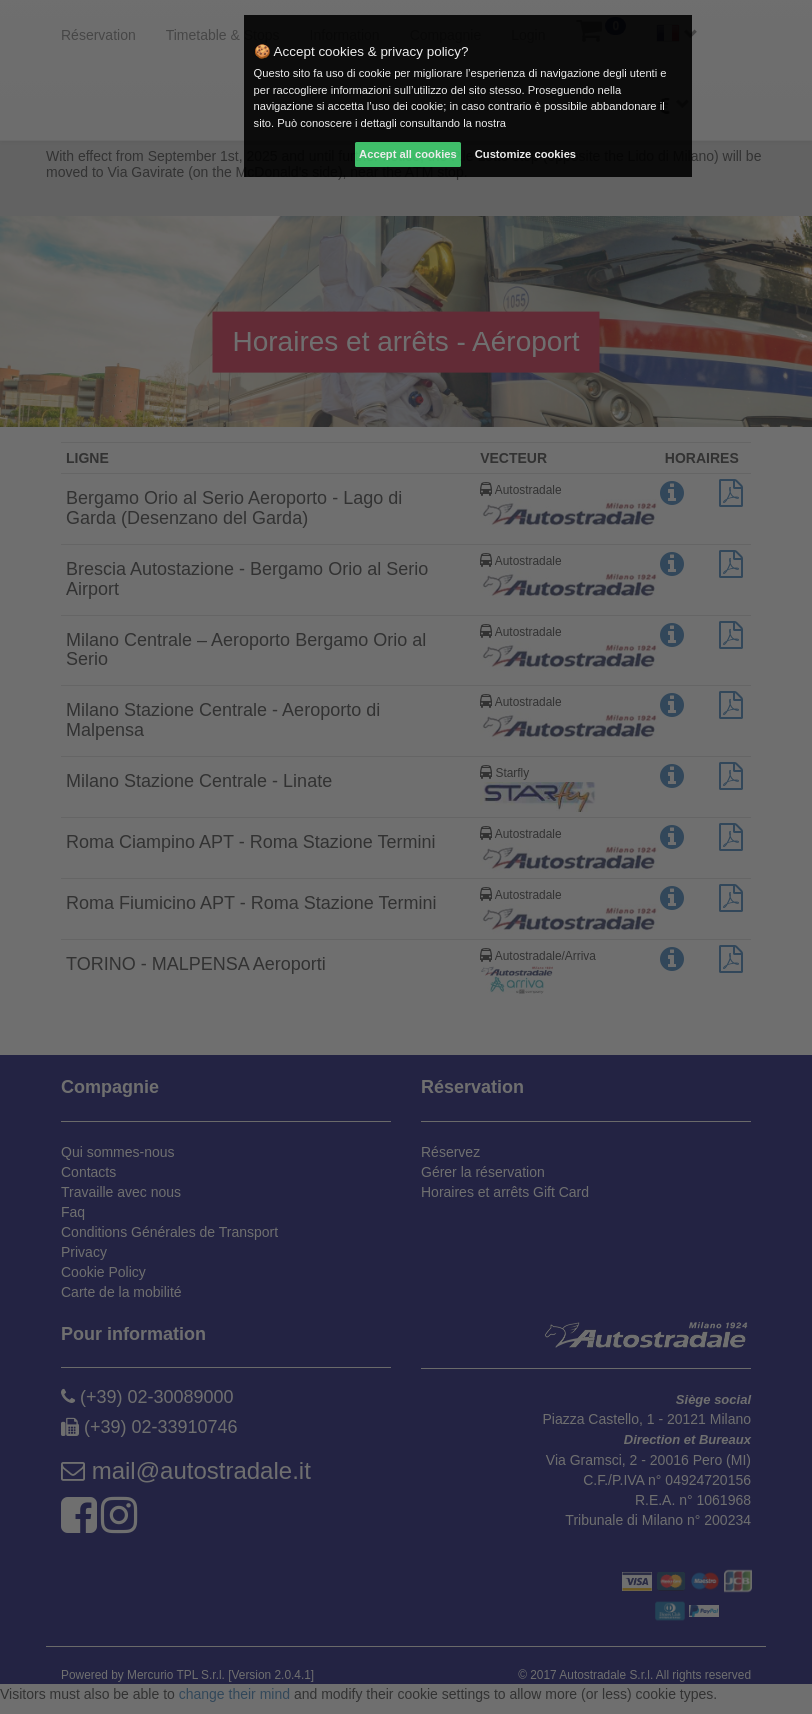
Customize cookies (525, 154)
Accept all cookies (408, 154)
